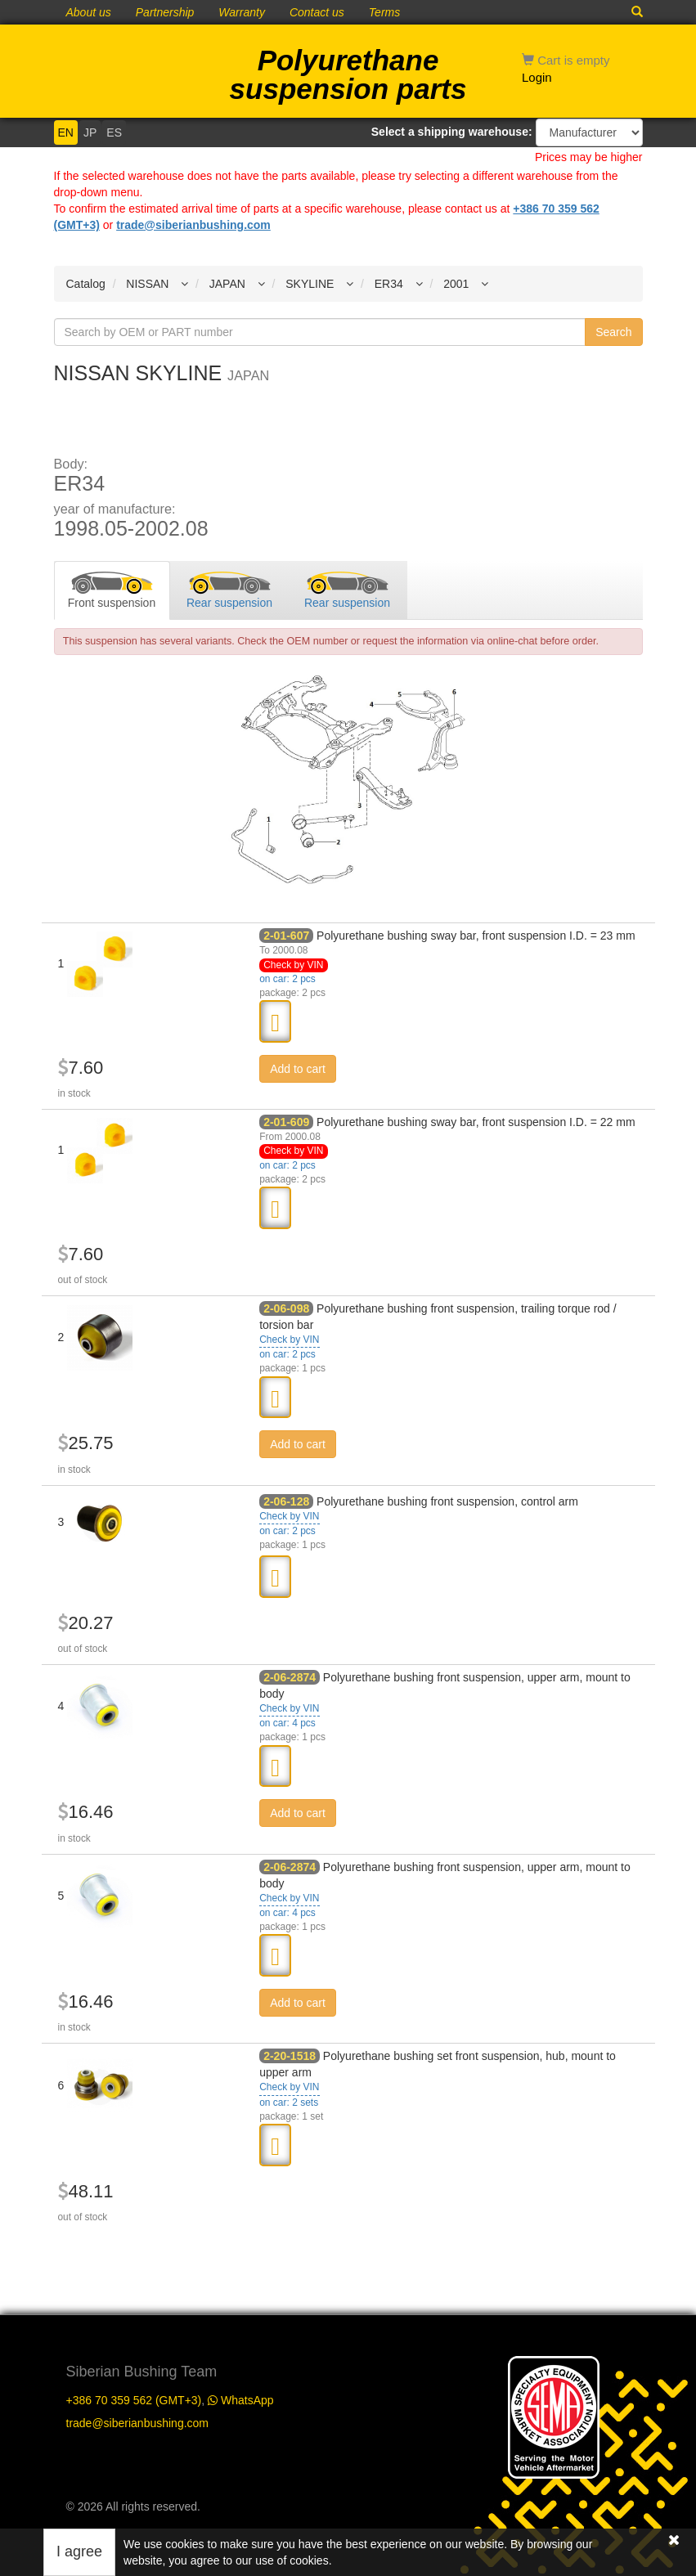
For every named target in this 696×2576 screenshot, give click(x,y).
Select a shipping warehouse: (451, 131)
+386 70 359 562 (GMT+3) (134, 2400)
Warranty (241, 12)
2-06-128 (286, 1501)
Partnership (165, 12)
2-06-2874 (289, 1677)
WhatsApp (240, 2400)
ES (114, 132)
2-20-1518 (289, 2055)
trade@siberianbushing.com (193, 224)
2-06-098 (286, 1308)
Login (537, 77)
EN (66, 132)
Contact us (317, 12)
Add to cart (298, 1068)
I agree (79, 2551)
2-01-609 (286, 1122)
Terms (384, 12)
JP (90, 132)
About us (88, 12)
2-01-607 (286, 935)
